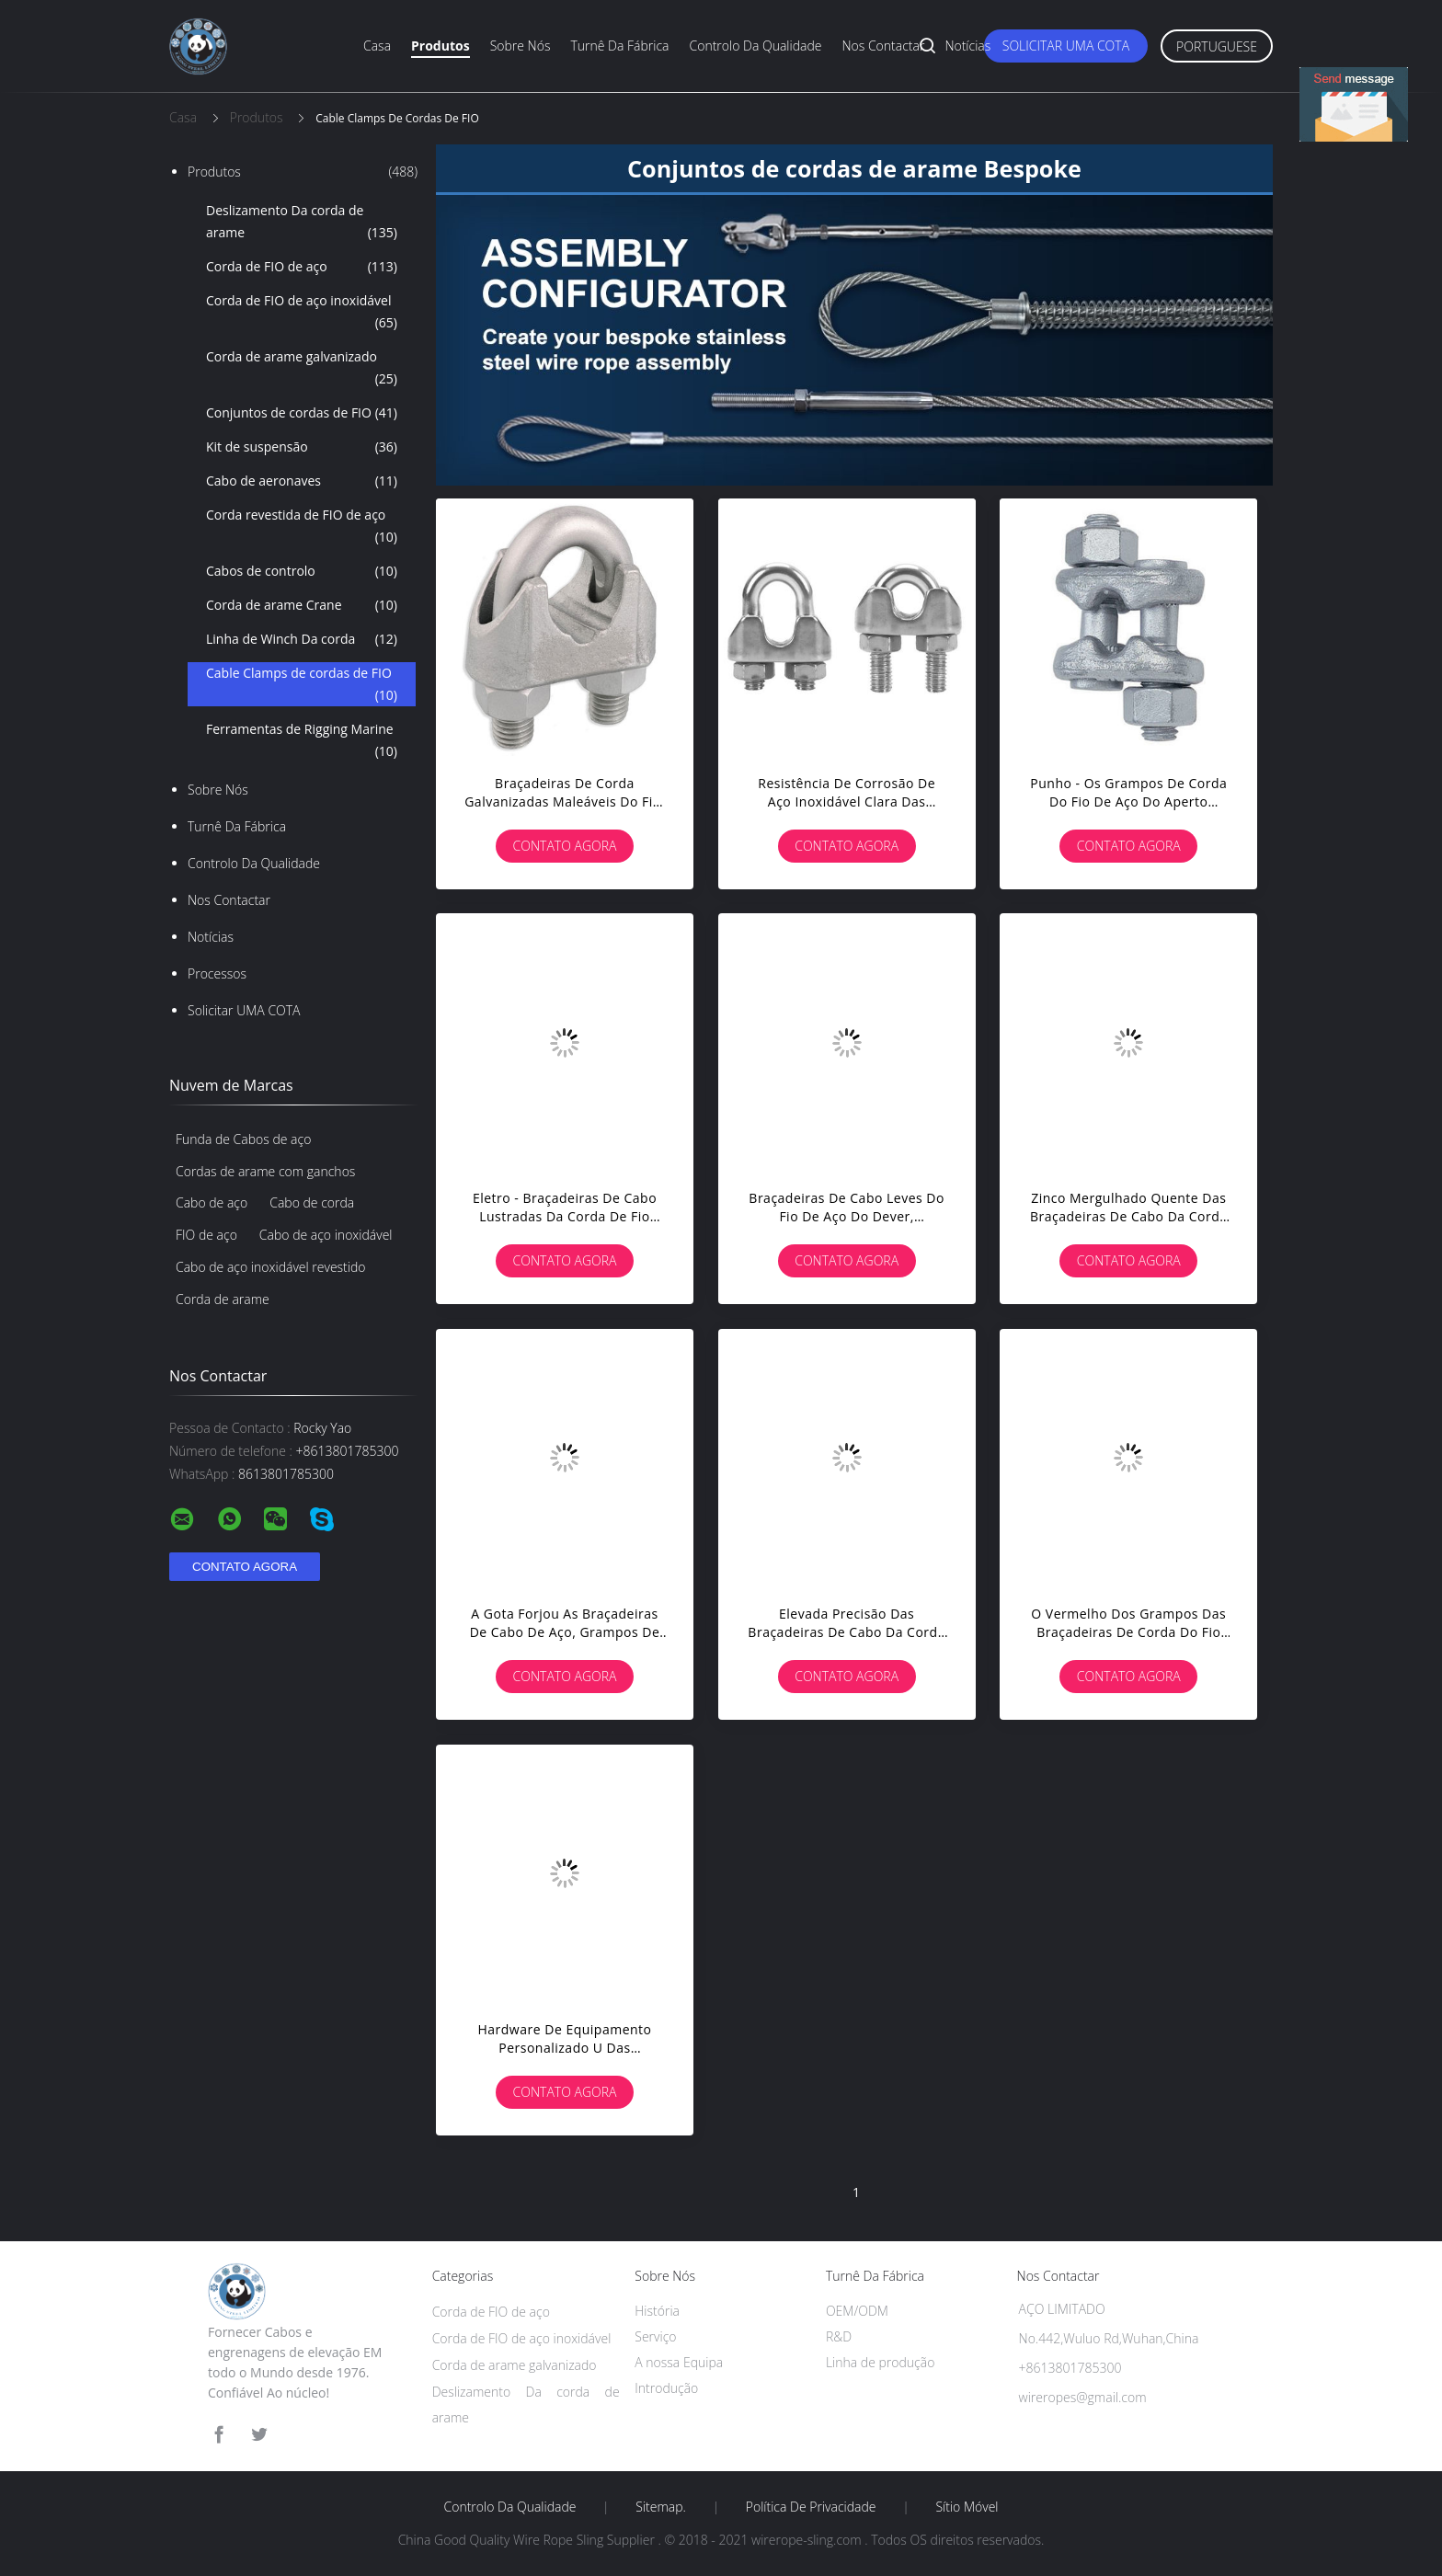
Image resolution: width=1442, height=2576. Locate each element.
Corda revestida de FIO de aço (301, 527)
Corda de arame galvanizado (301, 369)
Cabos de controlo (301, 571)
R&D (839, 2336)
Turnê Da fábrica (619, 45)
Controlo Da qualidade (756, 45)
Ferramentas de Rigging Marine (301, 741)
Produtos (440, 45)
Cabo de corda (311, 1202)
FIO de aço (206, 1234)
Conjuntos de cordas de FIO (301, 413)
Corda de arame (222, 1299)
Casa (377, 45)
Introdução (666, 2388)
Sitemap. (660, 2507)
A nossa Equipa (679, 2362)
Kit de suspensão (301, 447)
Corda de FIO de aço (301, 267)
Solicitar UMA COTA (1065, 45)
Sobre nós (520, 45)
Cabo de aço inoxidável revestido (270, 1267)
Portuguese (1216, 46)
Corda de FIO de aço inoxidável (301, 313)
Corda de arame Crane (301, 605)
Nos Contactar (882, 45)
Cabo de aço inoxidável (326, 1234)
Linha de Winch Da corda (301, 639)
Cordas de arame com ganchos (265, 1171)
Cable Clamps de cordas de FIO (301, 685)
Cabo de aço (211, 1202)
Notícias (967, 45)
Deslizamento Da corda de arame (301, 222)
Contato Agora (565, 845)
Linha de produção (880, 2362)
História (657, 2310)
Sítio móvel (966, 2507)
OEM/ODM (857, 2310)
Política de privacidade (811, 2507)
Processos (217, 973)
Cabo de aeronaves (301, 481)
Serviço (655, 2336)
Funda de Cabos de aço (243, 1139)
